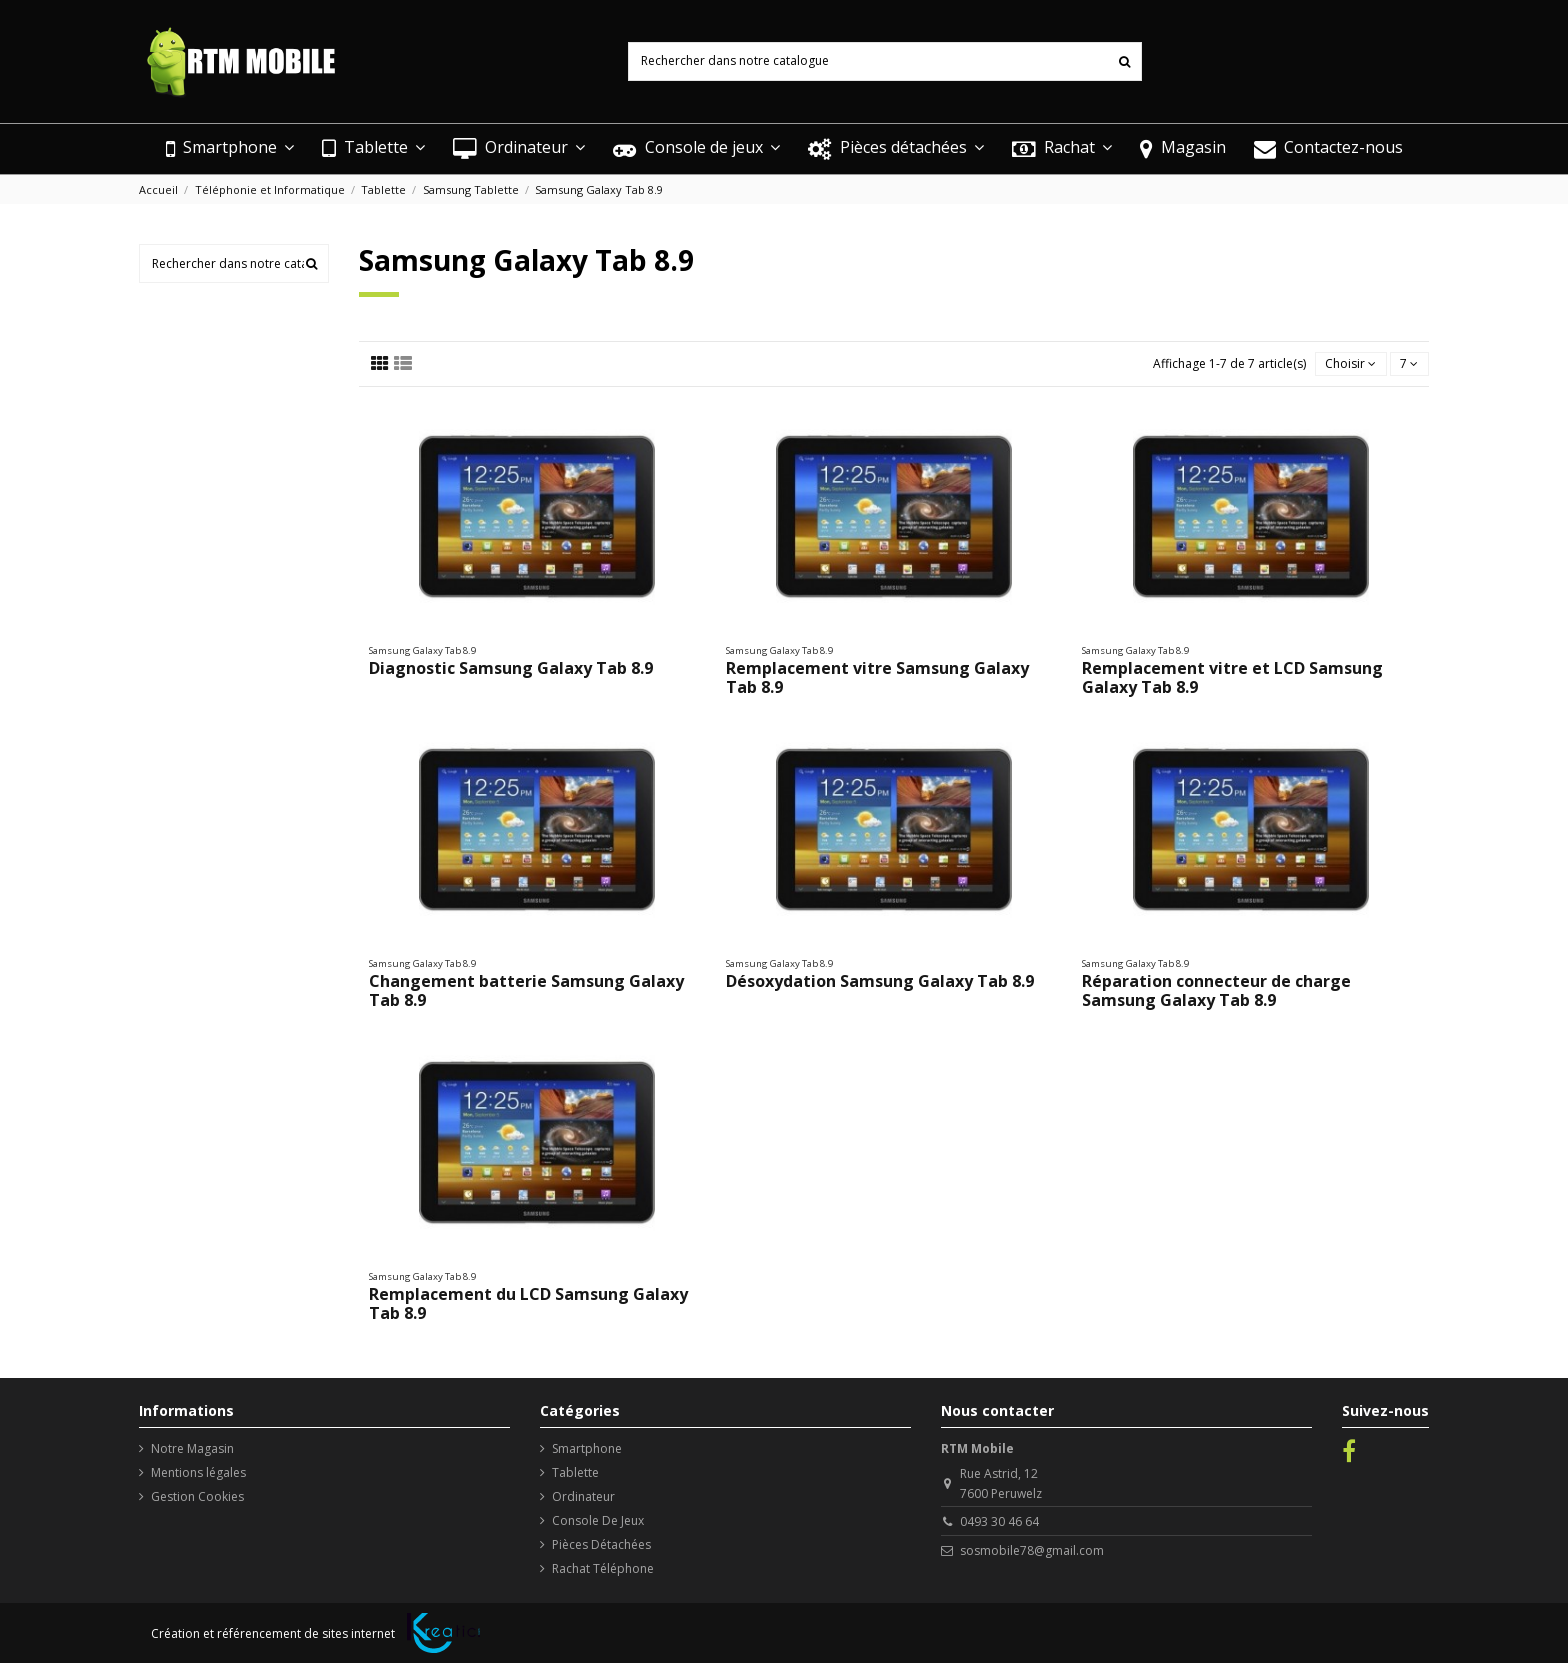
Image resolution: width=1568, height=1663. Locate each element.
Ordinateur (583, 1496)
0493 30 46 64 (999, 1521)
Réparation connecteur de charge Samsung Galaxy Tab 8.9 (1216, 990)
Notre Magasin (192, 1448)
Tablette (575, 1472)
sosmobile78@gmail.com (1032, 1550)
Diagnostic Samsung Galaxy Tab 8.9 (511, 668)
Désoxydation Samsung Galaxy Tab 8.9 (880, 981)
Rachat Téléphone (603, 1568)
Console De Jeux (598, 1520)
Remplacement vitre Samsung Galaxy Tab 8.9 (877, 677)
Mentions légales (198, 1472)
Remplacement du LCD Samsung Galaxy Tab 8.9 (528, 1303)
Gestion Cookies (197, 1496)
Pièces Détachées (601, 1544)
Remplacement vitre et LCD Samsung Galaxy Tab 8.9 (1232, 677)
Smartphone (587, 1448)
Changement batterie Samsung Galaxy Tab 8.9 (526, 990)
